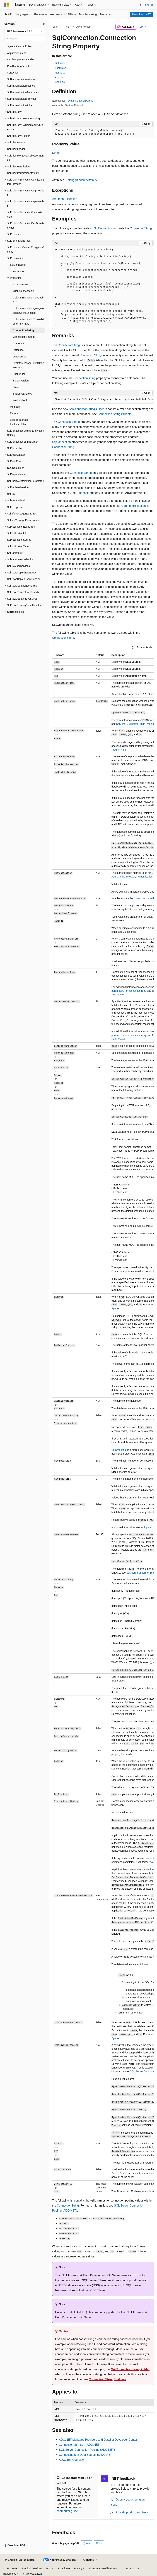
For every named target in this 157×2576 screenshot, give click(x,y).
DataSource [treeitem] (19, 356)
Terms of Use (131, 2568)
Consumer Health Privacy (103, 2568)
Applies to (60, 77)
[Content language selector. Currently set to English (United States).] (20, 2560)
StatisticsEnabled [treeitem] (22, 393)
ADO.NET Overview (71, 2459)
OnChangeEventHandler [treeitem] (21, 59)
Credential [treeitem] (18, 343)
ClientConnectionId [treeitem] (23, 291)
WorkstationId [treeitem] (20, 400)
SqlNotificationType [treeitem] (18, 546)
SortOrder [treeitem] (12, 72)
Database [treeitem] (18, 349)
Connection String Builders (114, 414)
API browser (83, 26)
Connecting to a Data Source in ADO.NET (85, 2454)
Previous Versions (32, 2568)
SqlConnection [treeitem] (18, 264)
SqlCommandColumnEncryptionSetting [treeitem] (26, 249)
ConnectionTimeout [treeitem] (24, 336)
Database (82, 492)
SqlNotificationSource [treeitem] (19, 539)
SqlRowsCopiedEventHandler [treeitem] (23, 579)
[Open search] (140, 5)
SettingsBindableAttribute (82, 180)
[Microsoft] (6, 5)
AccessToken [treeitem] (20, 284)
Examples (60, 68)
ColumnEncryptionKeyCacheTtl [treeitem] (28, 299)
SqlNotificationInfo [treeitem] (17, 533)
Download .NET (141, 14)
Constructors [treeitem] (17, 271)
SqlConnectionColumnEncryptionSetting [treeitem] (25, 433)
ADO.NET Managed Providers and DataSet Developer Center (98, 2439)
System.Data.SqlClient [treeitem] (19, 46)
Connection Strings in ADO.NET (79, 2444)
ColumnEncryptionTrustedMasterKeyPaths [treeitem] (28, 321)
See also (60, 81)
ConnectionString (141, 228)
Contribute (64, 2568)
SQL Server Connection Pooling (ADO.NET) (87, 2449)
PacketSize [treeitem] (19, 374)
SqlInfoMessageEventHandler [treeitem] (23, 520)
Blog (48, 2568)
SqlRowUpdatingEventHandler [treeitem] (24, 605)
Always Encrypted (144, 898)
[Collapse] (44, 24)
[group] (103, 400)
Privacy (78, 2568)
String (56, 152)
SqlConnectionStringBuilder (86, 409)
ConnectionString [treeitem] (23, 330)
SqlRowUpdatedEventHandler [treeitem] (23, 592)
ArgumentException (64, 198)
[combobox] (24, 31)
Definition (60, 63)
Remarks (60, 72)
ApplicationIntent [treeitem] (16, 53)
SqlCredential (118, 1449)
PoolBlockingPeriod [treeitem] (18, 66)
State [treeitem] (16, 387)
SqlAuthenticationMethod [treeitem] (21, 85)
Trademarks (9, 2573)
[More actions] (151, 27)
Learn (56, 26)
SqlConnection (103, 228)
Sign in (149, 4)
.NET (68, 26)
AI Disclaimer (10, 2568)
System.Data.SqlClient (80, 100)
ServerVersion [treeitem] (21, 380)
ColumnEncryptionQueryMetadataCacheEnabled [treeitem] (28, 310)
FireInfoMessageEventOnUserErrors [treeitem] (28, 365)
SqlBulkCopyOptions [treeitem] (18, 135)
